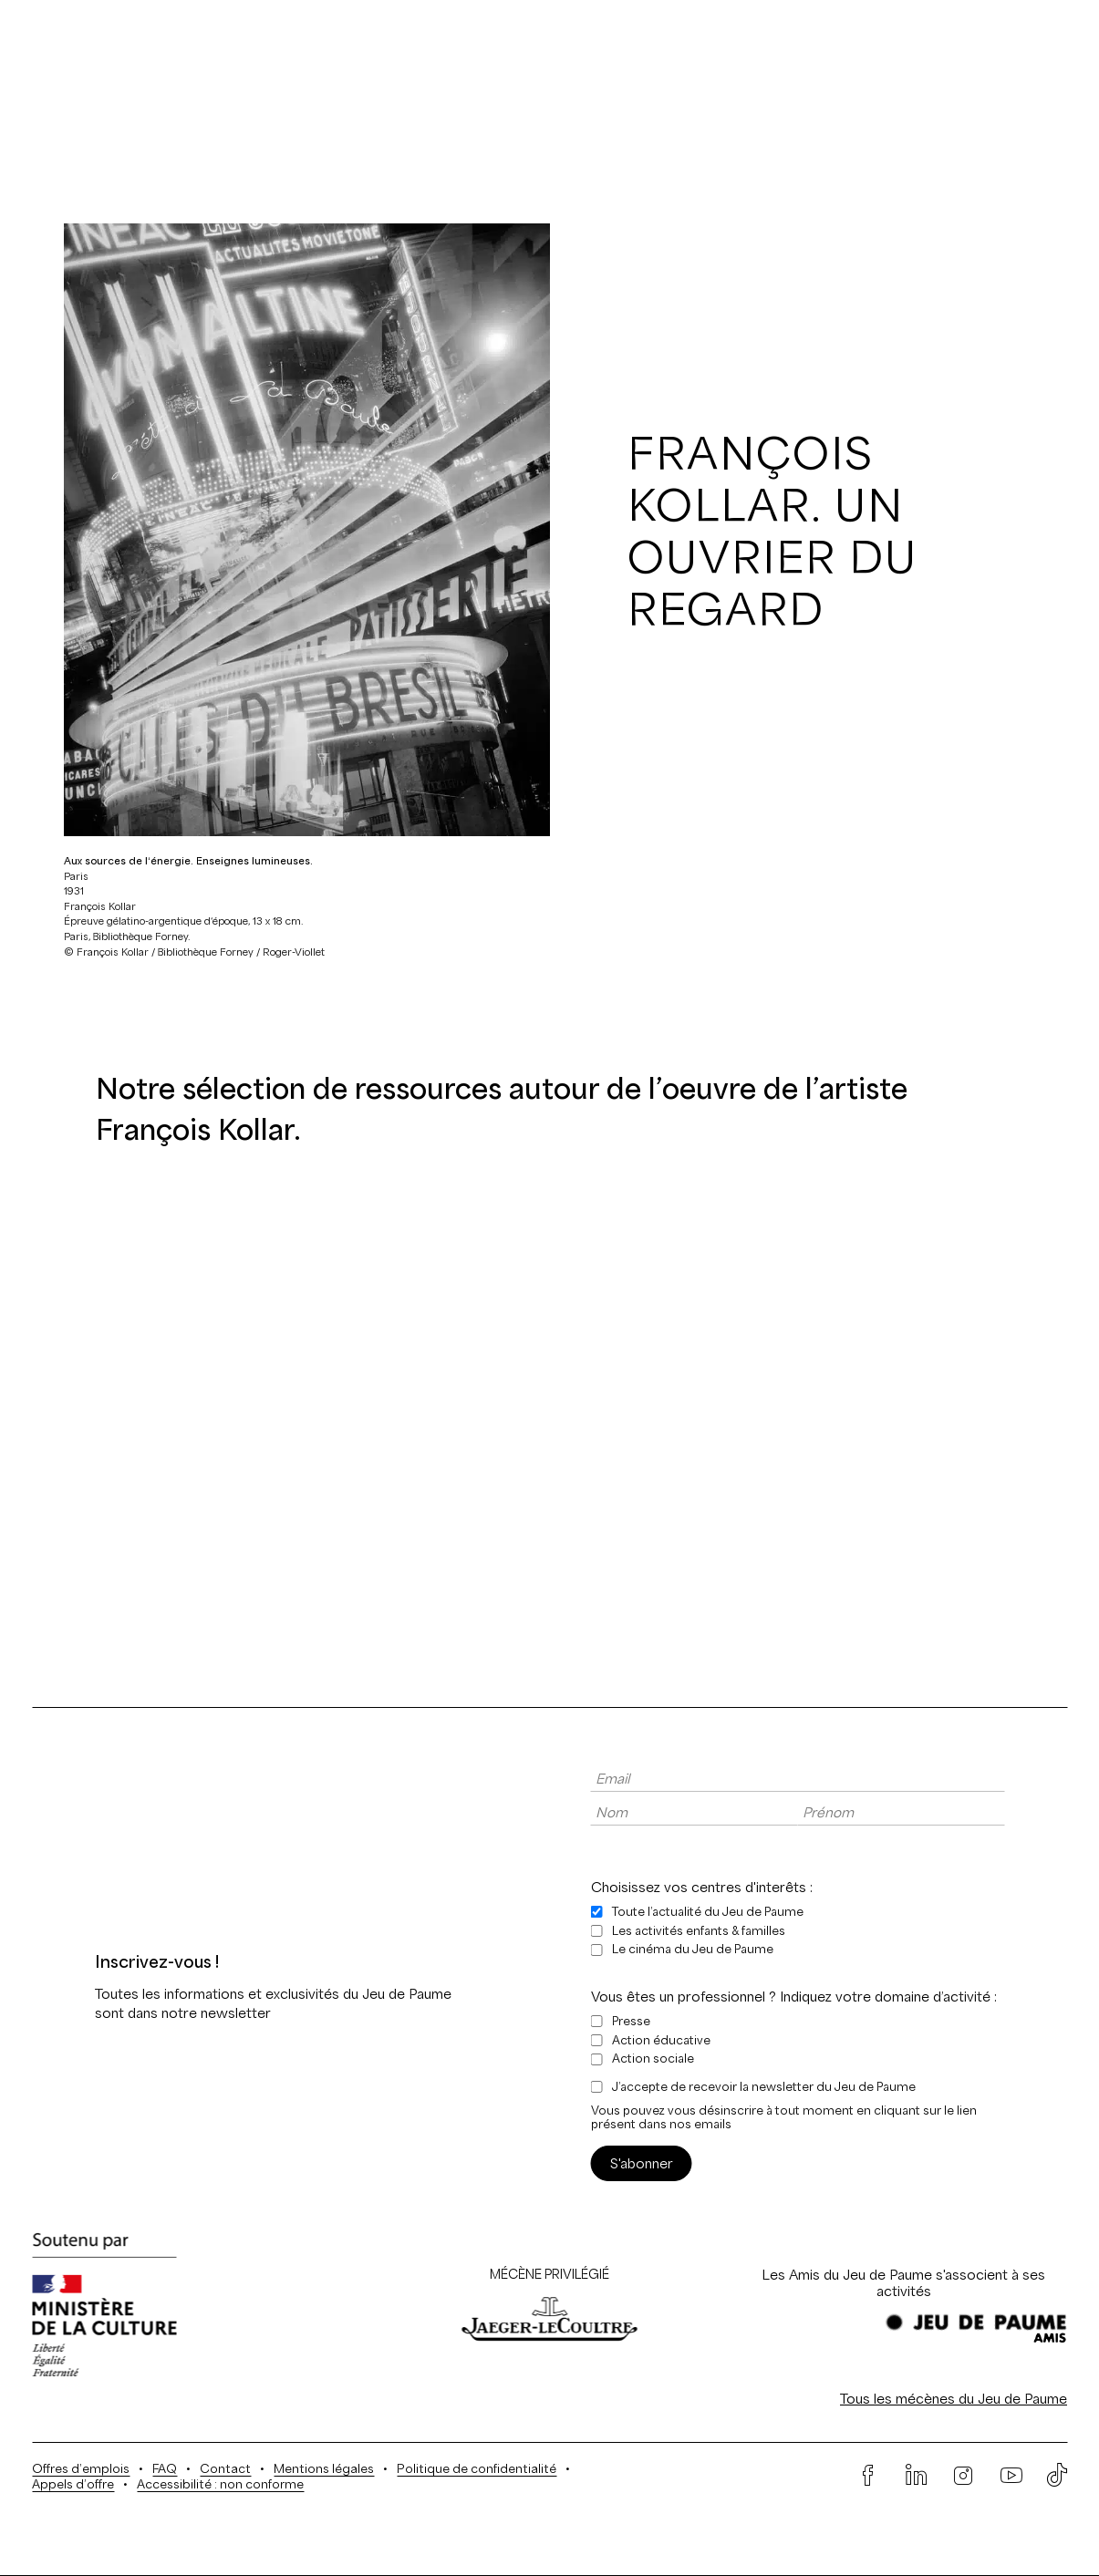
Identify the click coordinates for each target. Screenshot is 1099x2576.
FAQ (164, 2469)
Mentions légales (324, 2469)
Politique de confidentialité (476, 2469)
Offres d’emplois (81, 2469)
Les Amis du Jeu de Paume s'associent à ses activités (903, 2283)
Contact (225, 2469)
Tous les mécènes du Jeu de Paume (953, 2398)
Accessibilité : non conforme (220, 2484)
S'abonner (641, 2163)
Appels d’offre (73, 2484)
